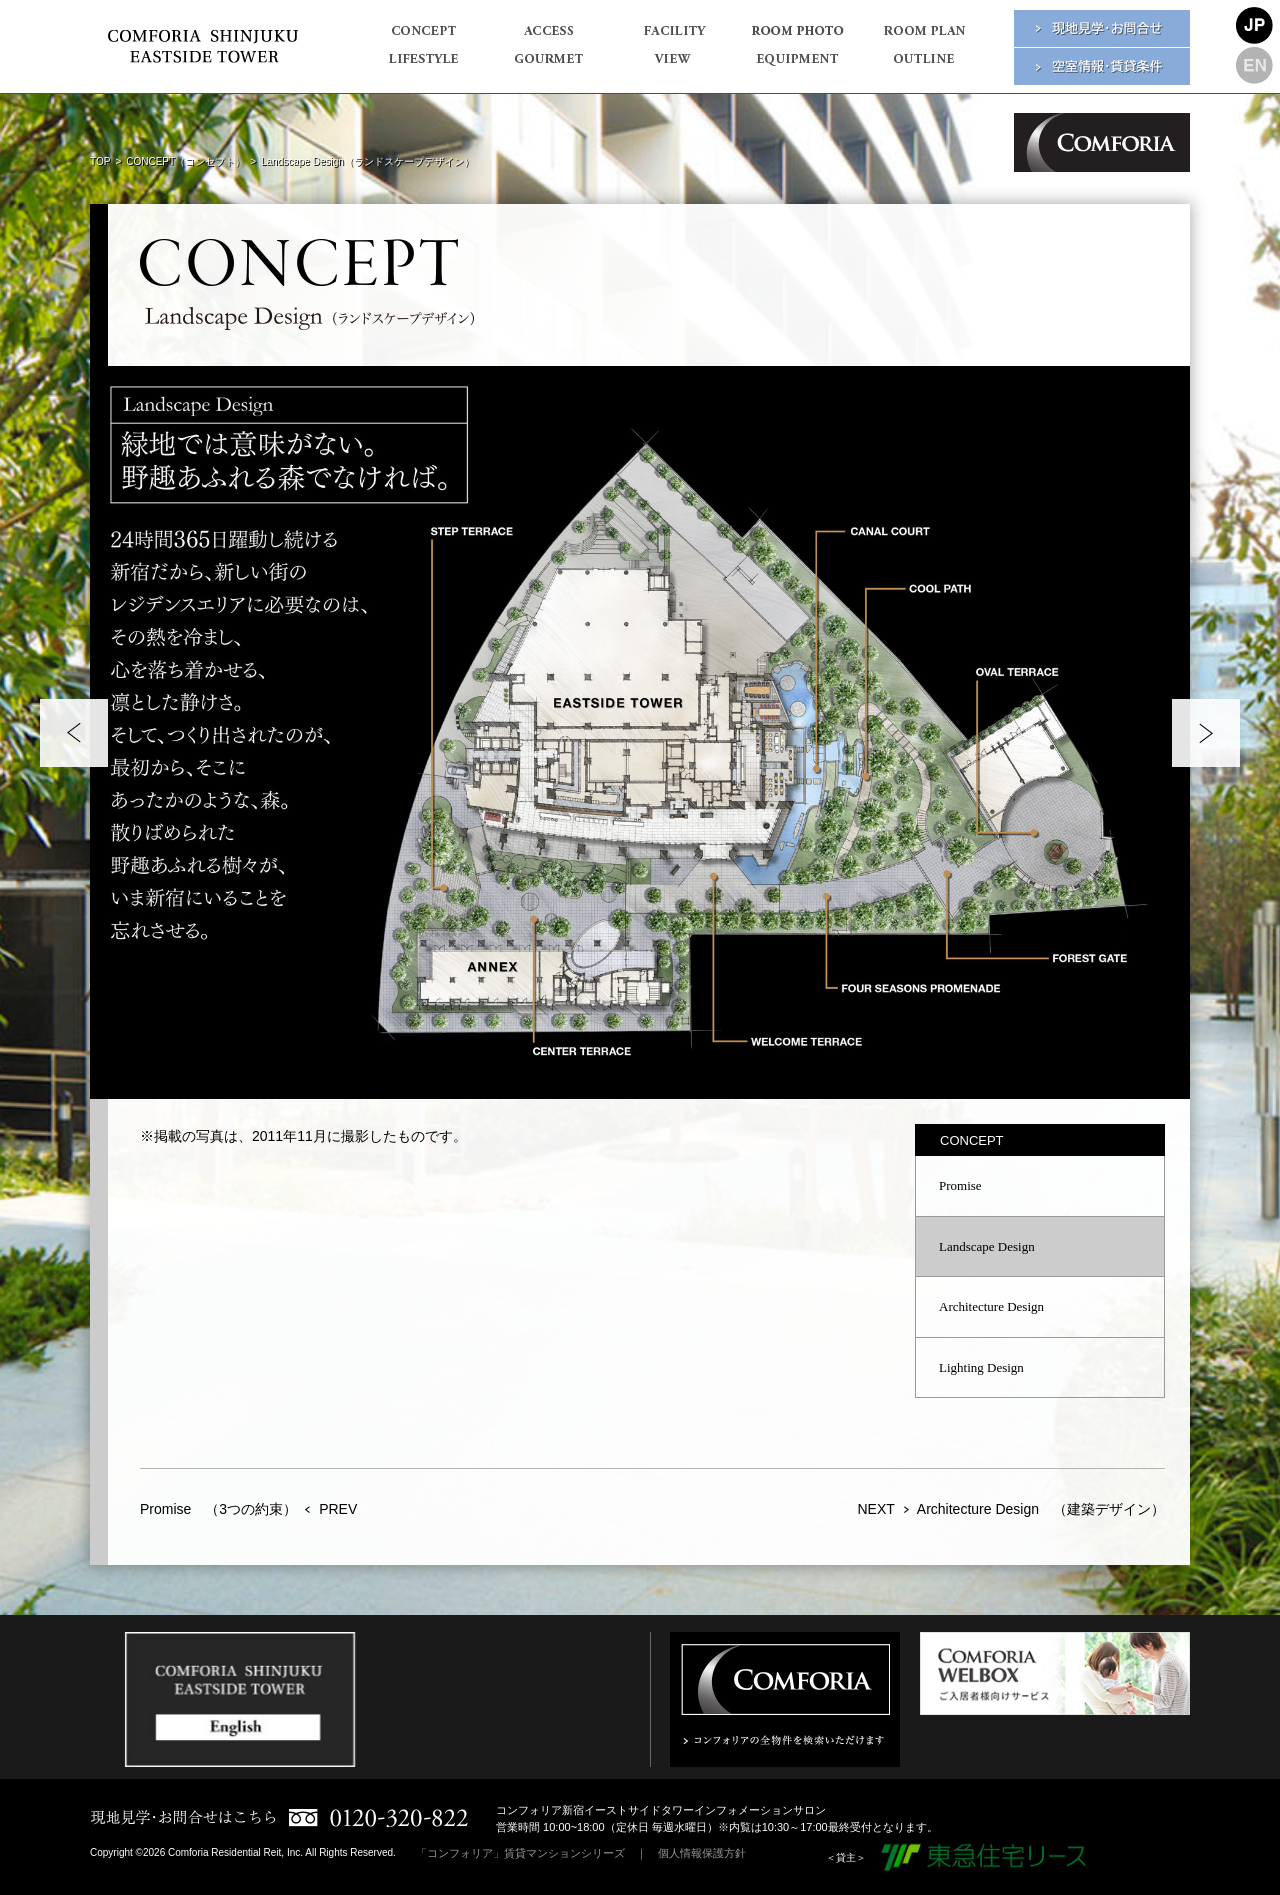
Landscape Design (987, 1246)
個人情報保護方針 (702, 1853)
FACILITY (672, 37)
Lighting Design (981, 1367)
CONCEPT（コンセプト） (185, 161)
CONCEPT (422, 37)
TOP (100, 161)
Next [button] (1206, 733)
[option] (640, 732)
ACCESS (547, 37)
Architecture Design (991, 1306)
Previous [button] (74, 733)
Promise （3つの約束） (218, 1509)
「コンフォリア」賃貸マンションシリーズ (520, 1853)
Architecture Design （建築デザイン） (1041, 1509)
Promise (960, 1185)
